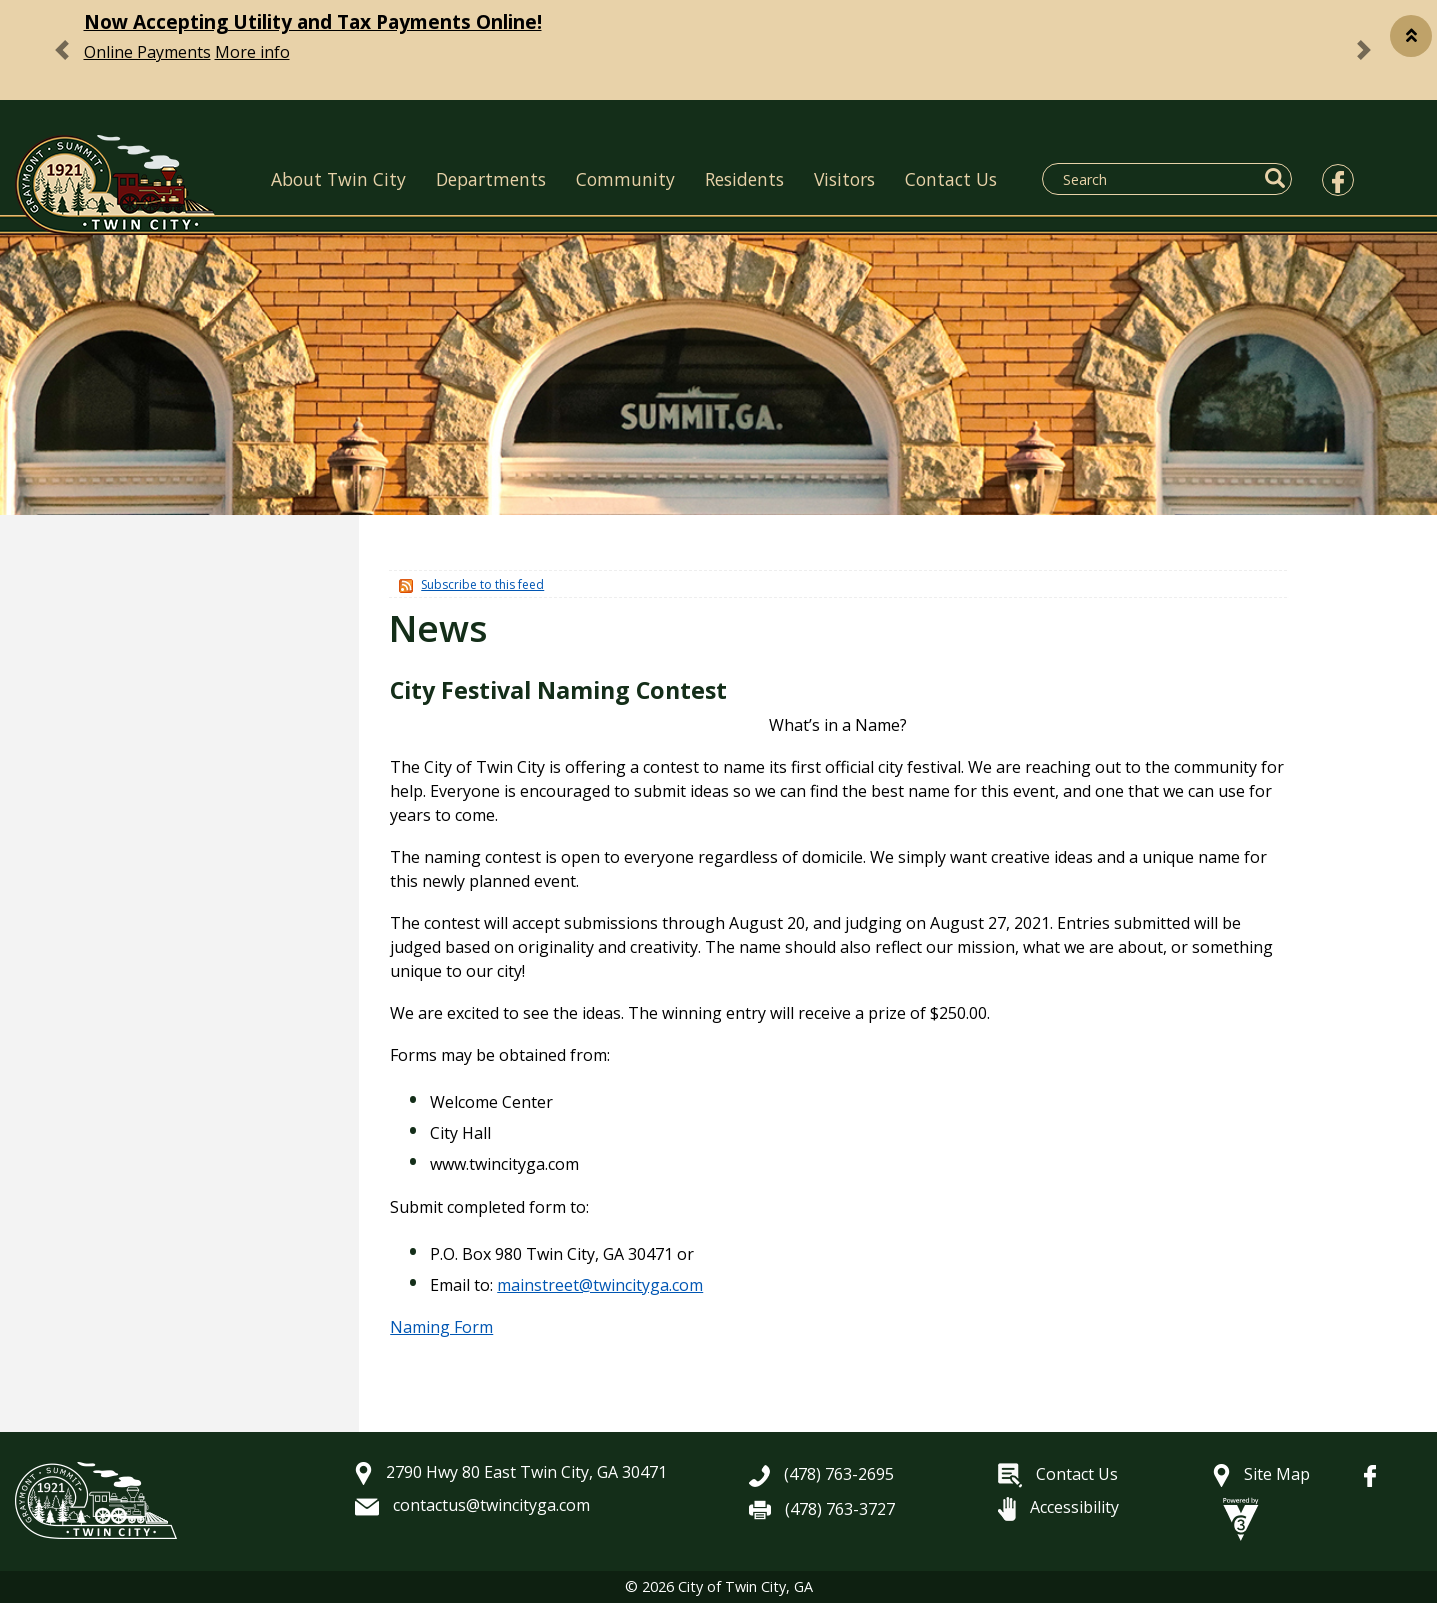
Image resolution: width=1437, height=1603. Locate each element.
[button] (1411, 36)
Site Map (1261, 1474)
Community (625, 179)
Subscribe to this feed (482, 584)
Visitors (844, 179)
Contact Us (951, 179)
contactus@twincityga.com (472, 1505)
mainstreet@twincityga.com (600, 1285)
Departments (491, 179)
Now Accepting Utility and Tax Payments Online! (313, 21)
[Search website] (1155, 179)
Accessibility (1058, 1507)
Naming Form (441, 1327)
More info (252, 52)
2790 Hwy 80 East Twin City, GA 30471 (511, 1472)
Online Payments (147, 52)
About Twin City (338, 179)
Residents (744, 179)
